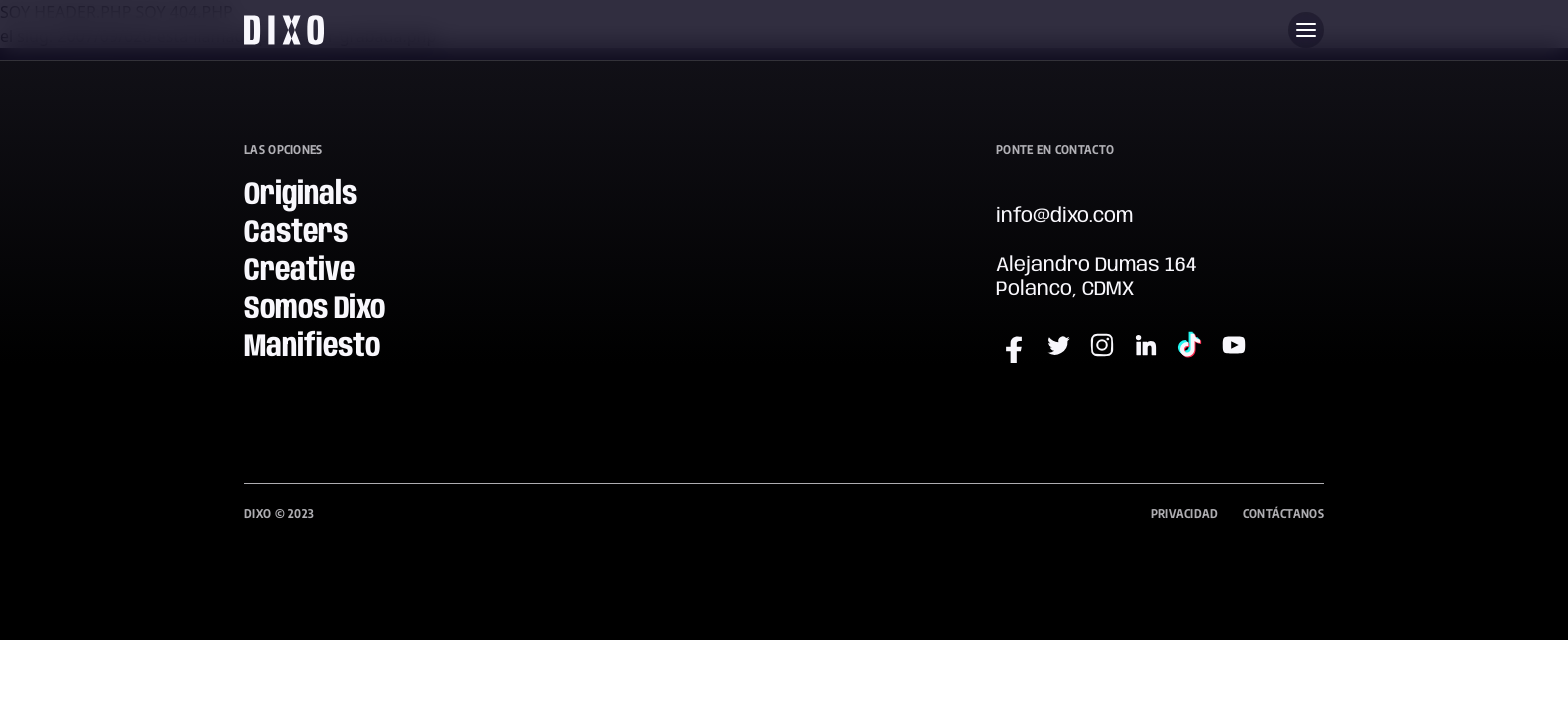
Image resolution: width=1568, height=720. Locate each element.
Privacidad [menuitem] (1185, 513)
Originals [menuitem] (300, 195)
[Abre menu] (1306, 30)
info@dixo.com (1064, 216)
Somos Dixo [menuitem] (314, 309)
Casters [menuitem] (296, 233)
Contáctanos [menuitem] (1283, 513)
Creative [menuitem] (299, 271)
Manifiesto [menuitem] (312, 347)
